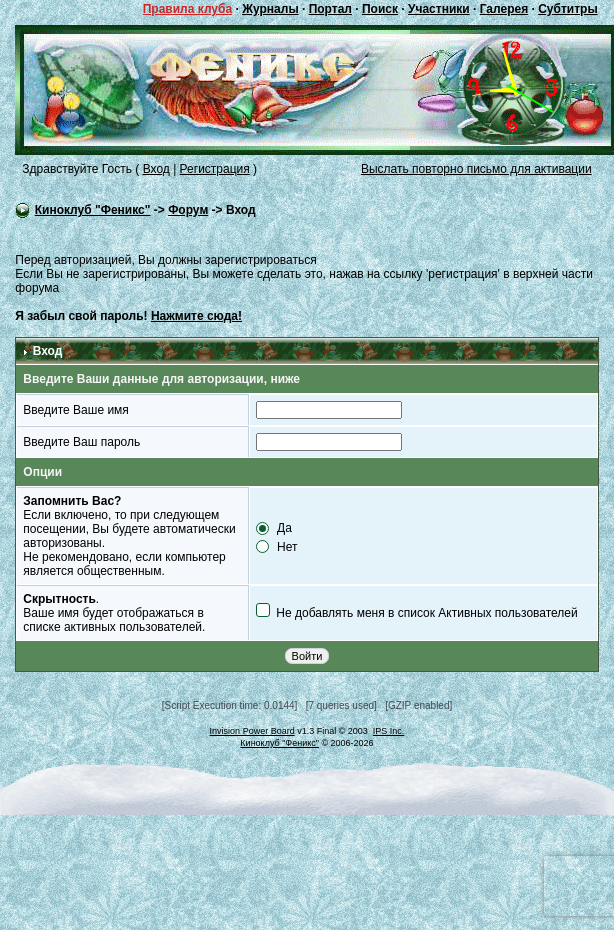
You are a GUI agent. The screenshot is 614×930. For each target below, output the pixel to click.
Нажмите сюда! (196, 316)
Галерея (504, 9)
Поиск (380, 9)
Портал (330, 9)
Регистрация (215, 169)
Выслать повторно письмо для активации (476, 169)
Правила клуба (187, 9)
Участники (439, 9)
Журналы (270, 9)
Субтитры (567, 9)
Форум (188, 210)
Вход (156, 169)
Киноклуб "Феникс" (93, 210)
